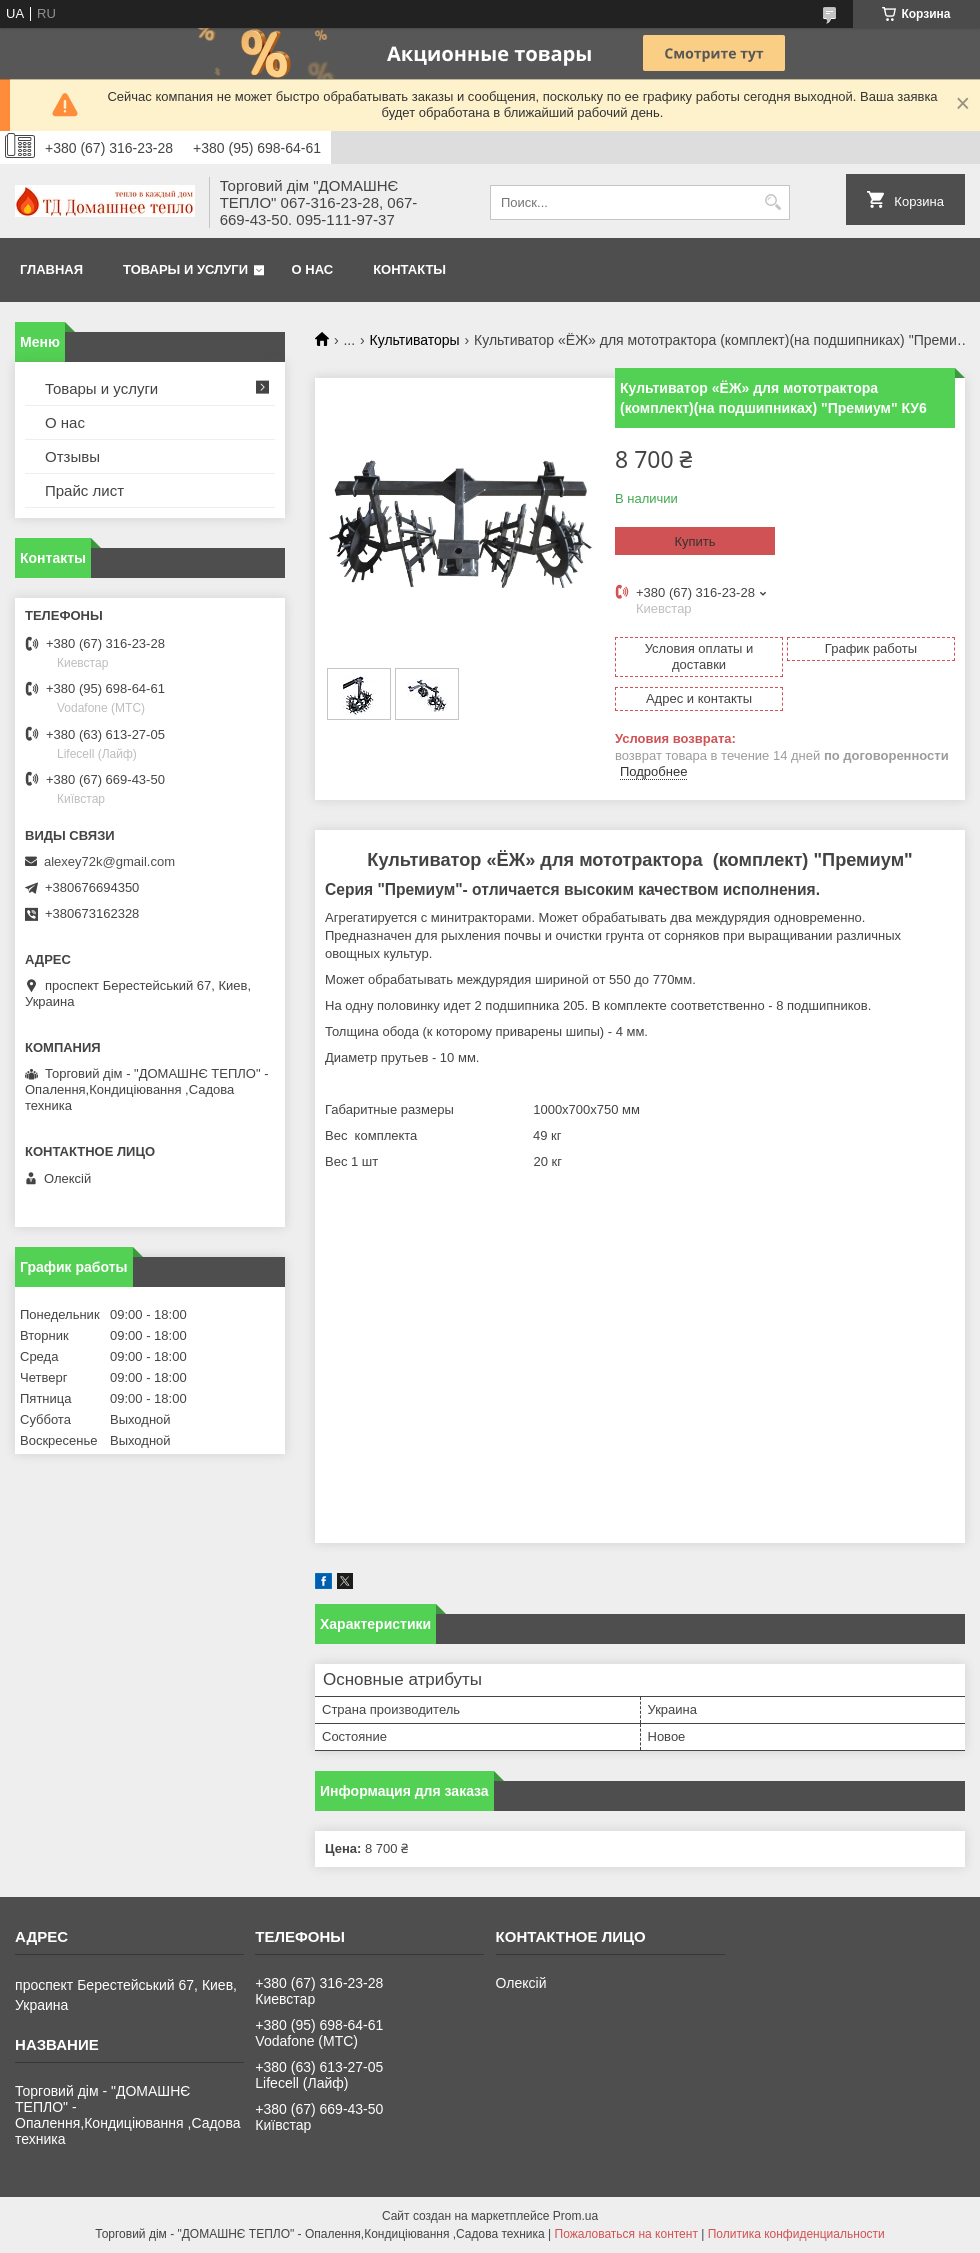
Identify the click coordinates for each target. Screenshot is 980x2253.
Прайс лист (84, 490)
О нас (313, 269)
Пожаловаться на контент (626, 2234)
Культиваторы (415, 340)
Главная (51, 269)
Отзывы (72, 456)
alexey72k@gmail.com (109, 861)
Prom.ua (575, 2216)
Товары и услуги (185, 269)
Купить (694, 541)
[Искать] (772, 202)
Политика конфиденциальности (796, 2234)
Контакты (409, 269)
